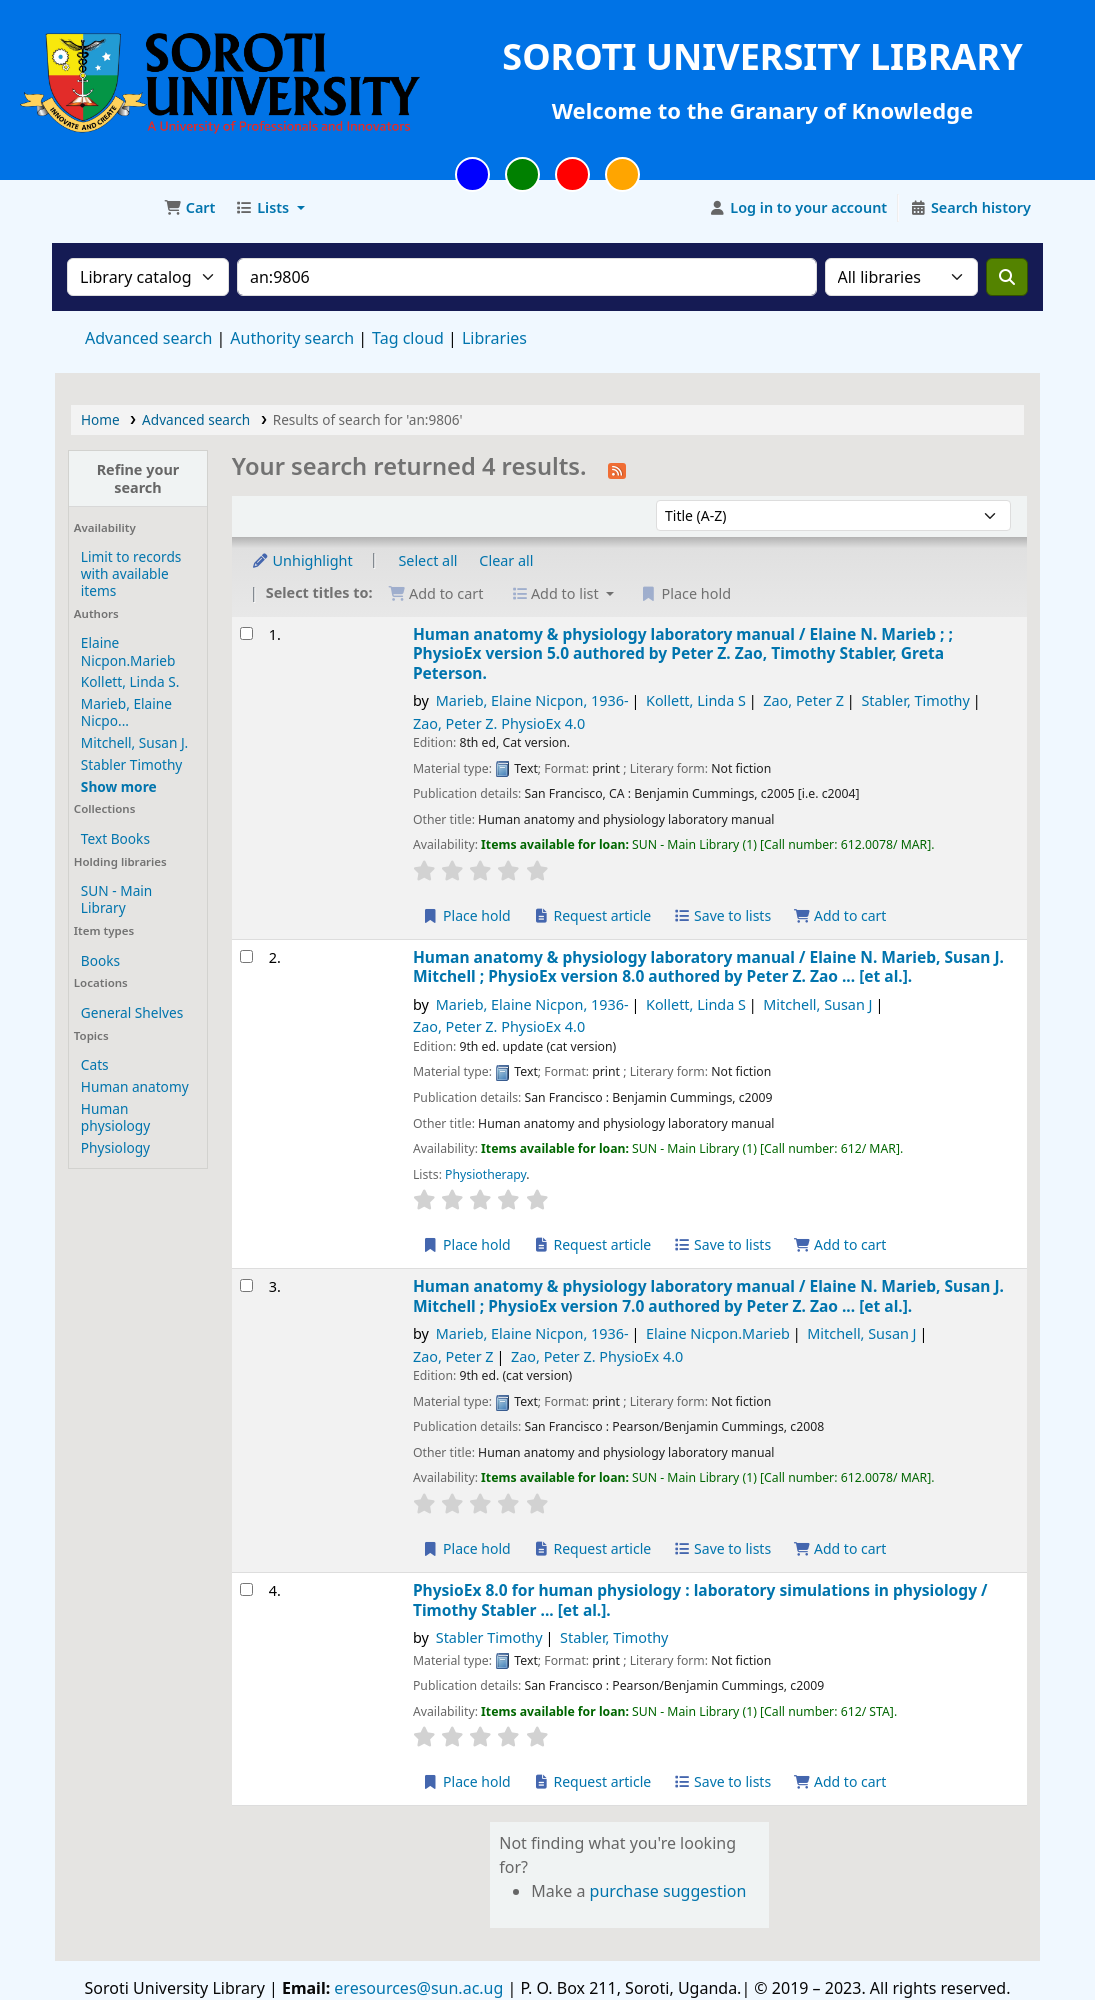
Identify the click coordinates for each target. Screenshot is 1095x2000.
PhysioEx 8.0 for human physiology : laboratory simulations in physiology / (700, 1600)
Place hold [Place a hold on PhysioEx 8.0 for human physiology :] (466, 1781)
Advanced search (148, 338)
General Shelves (132, 1012)
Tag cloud (408, 338)
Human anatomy (135, 1086)
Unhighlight (302, 560)
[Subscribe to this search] (617, 469)
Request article (591, 915)
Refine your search (138, 478)
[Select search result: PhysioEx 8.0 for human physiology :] (246, 1589)
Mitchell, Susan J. (134, 742)
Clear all (506, 560)
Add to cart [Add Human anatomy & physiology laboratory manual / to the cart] (840, 915)
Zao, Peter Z (803, 700)
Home (100, 419)
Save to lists (722, 915)
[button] (189, 208)
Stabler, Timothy (915, 700)
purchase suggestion (668, 1891)
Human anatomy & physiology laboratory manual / (683, 654)
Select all (427, 560)
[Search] (1007, 277)
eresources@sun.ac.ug (416, 1988)
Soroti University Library (106, 208)
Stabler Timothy (132, 764)
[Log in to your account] (798, 208)
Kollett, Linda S (696, 700)
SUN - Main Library (116, 899)
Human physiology (115, 1117)
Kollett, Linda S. (130, 681)
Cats (95, 1064)
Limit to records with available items (131, 573)
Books (100, 960)
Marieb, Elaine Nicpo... (126, 712)
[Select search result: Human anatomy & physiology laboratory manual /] (246, 633)
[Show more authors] (119, 786)
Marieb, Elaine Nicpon (532, 700)
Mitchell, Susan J (817, 1004)
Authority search (292, 338)
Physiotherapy (485, 1174)
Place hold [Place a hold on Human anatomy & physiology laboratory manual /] (466, 915)
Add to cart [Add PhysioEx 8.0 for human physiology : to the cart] (840, 1781)
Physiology (115, 1147)
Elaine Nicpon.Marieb (128, 651)
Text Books (115, 838)
